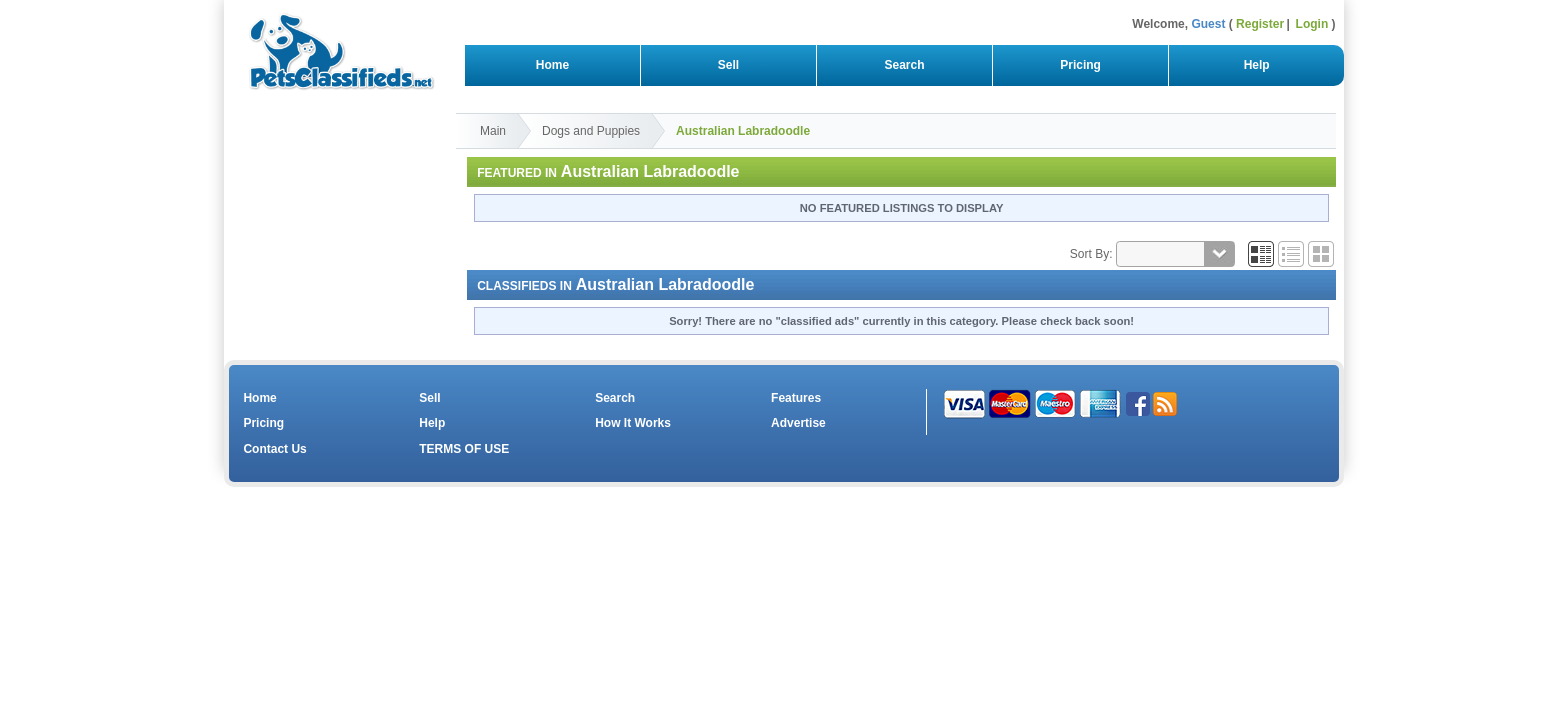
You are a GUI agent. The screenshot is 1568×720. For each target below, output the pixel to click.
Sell (728, 65)
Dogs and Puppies (591, 131)
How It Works (633, 423)
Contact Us (274, 449)
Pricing (1081, 65)
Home (552, 65)
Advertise (798, 423)
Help (1256, 65)
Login (1312, 24)
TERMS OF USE (464, 449)
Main (493, 131)
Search (904, 65)
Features (796, 398)
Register (1260, 24)
